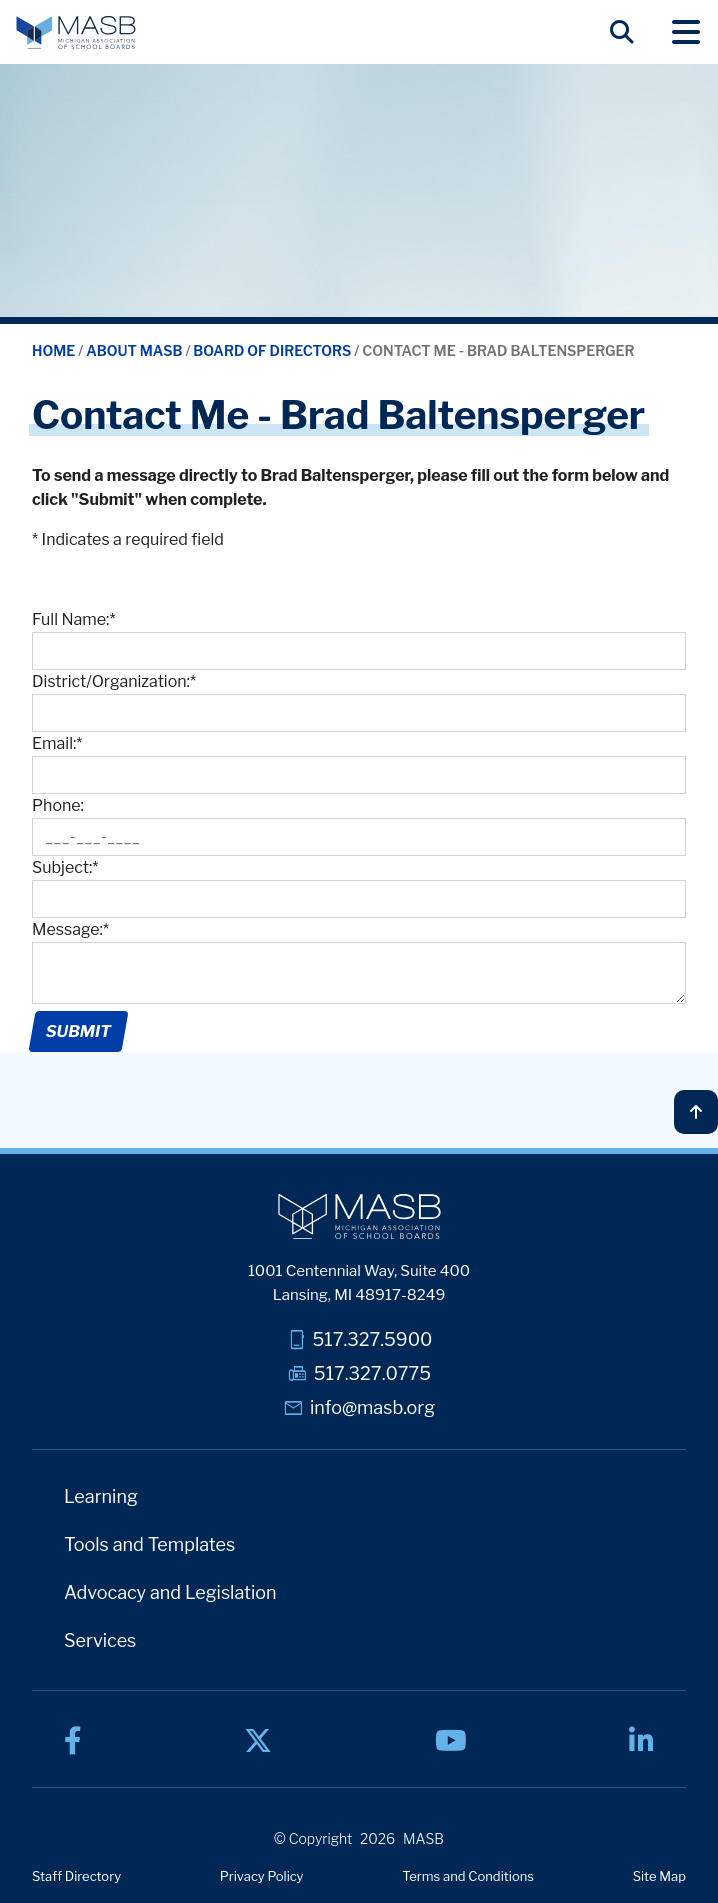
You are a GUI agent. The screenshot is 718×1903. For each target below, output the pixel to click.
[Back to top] (696, 1112)
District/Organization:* (114, 681)
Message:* (70, 929)
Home (55, 350)
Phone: (58, 805)
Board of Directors (273, 350)
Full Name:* (73, 619)
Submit (78, 1031)
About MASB (135, 350)
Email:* (57, 743)
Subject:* (65, 867)
